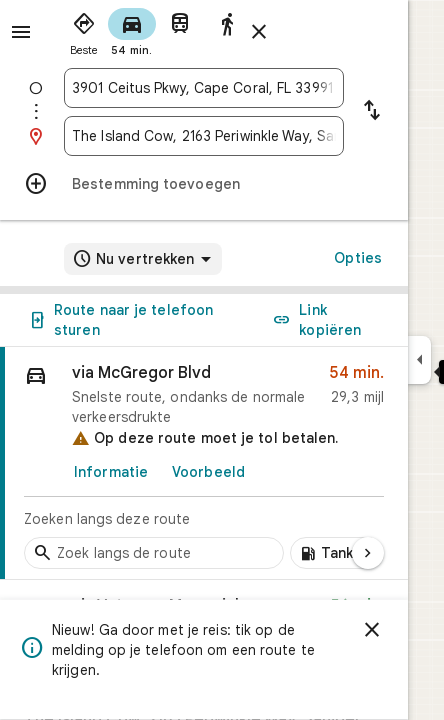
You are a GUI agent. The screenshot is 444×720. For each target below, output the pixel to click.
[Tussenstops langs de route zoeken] (154, 553)
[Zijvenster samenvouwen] (419, 360)
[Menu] (21, 32)
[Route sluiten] (259, 32)
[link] (204, 463)
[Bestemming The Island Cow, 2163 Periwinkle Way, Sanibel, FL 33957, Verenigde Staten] (204, 136)
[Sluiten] (372, 630)
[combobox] (204, 88)
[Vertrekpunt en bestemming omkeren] (372, 112)
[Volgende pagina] (368, 553)
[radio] (84, 30)
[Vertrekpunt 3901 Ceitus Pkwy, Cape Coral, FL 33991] (204, 88)
